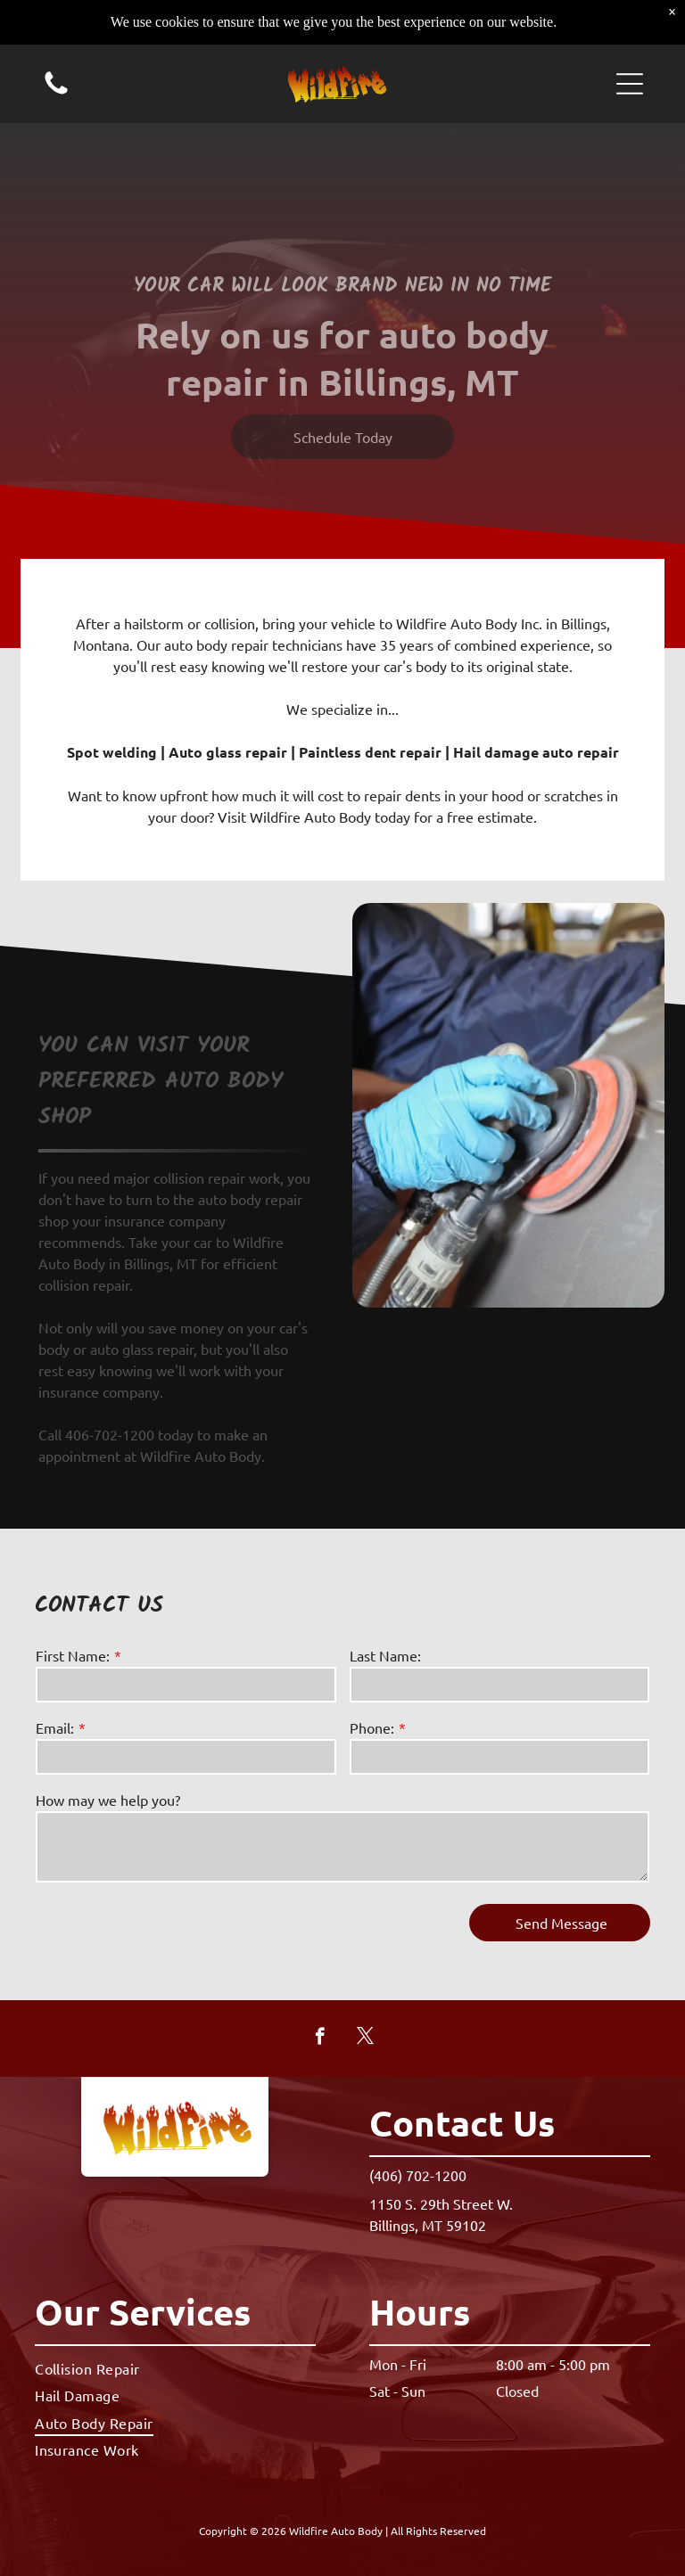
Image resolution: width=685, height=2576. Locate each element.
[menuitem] (175, 2368)
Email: (55, 1727)
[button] (629, 42)
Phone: (372, 1727)
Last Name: (385, 1655)
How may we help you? (108, 1800)
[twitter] (365, 2038)
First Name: (73, 1655)
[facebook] (320, 2038)
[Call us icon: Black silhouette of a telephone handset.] (56, 51)
